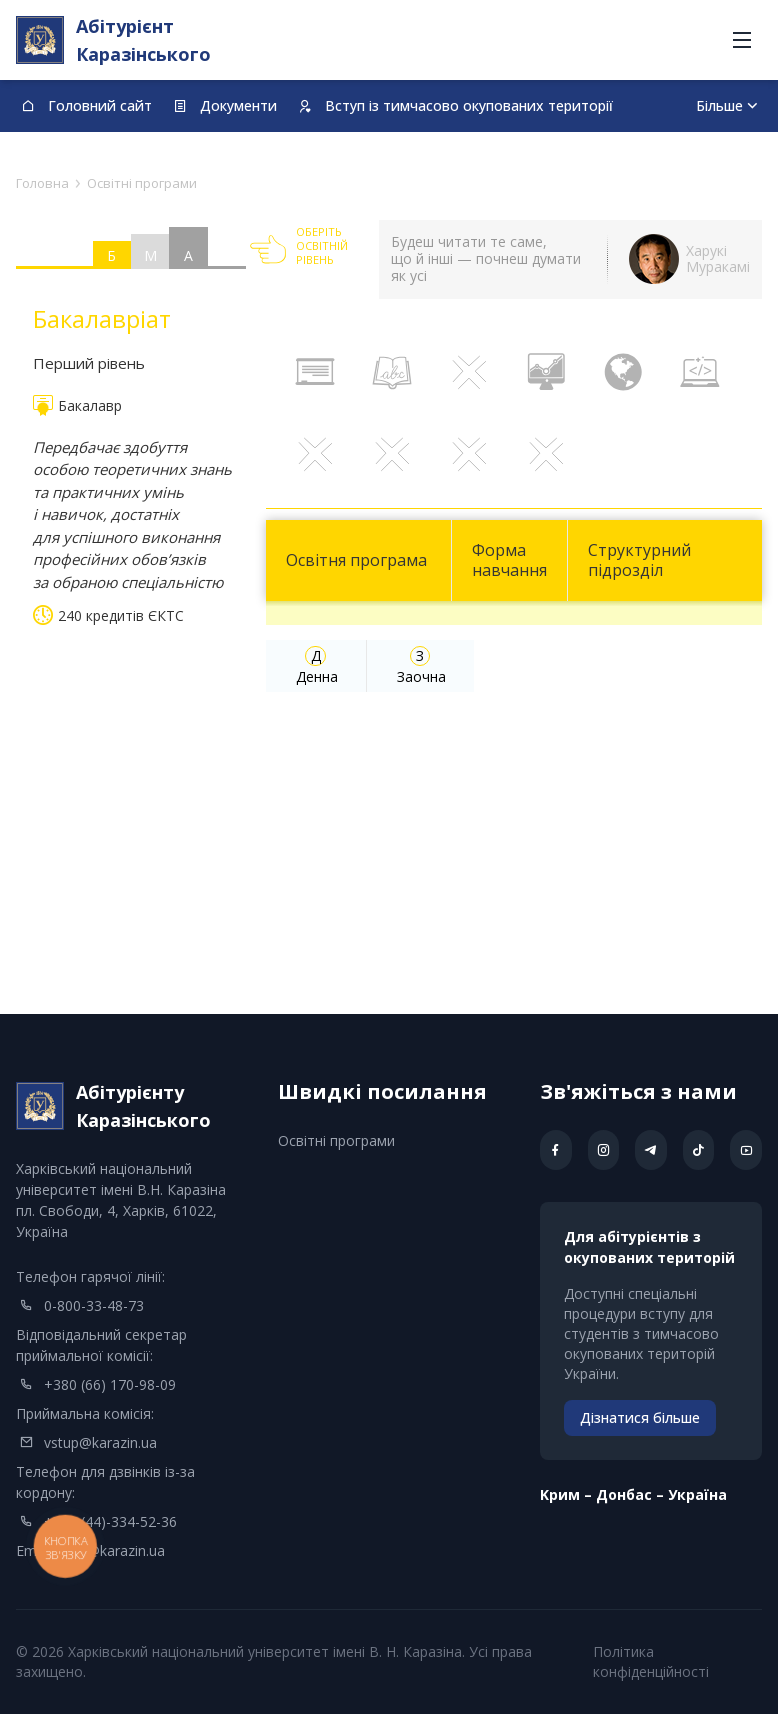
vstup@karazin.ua (100, 1442)
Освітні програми (336, 1140)
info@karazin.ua (113, 1550)
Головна (42, 183)
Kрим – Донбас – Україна (633, 1494)
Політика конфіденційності (651, 1661)
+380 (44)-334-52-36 (110, 1521)
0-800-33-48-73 (94, 1305)
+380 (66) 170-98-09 (110, 1384)
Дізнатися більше (640, 1417)
